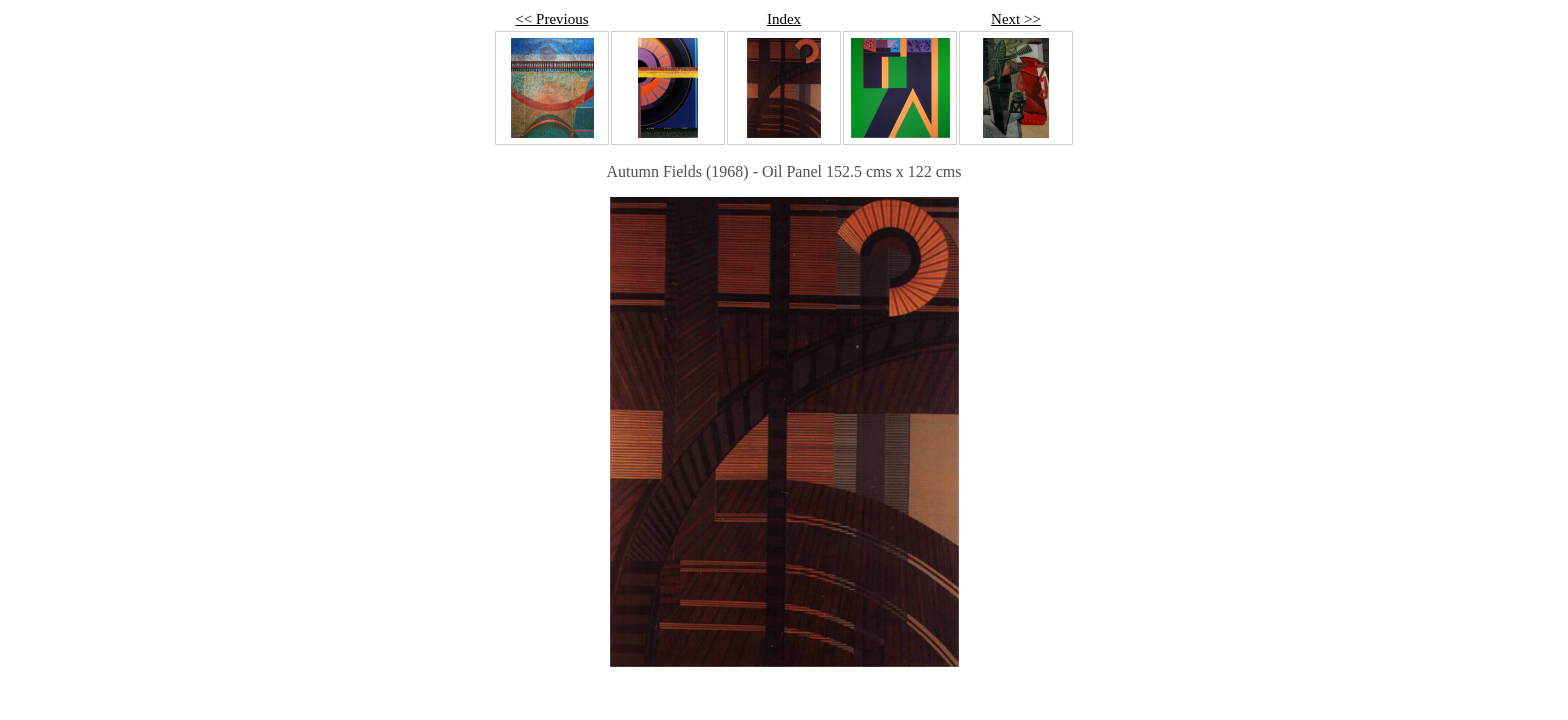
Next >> (1016, 19)
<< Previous (551, 19)
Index (784, 19)
